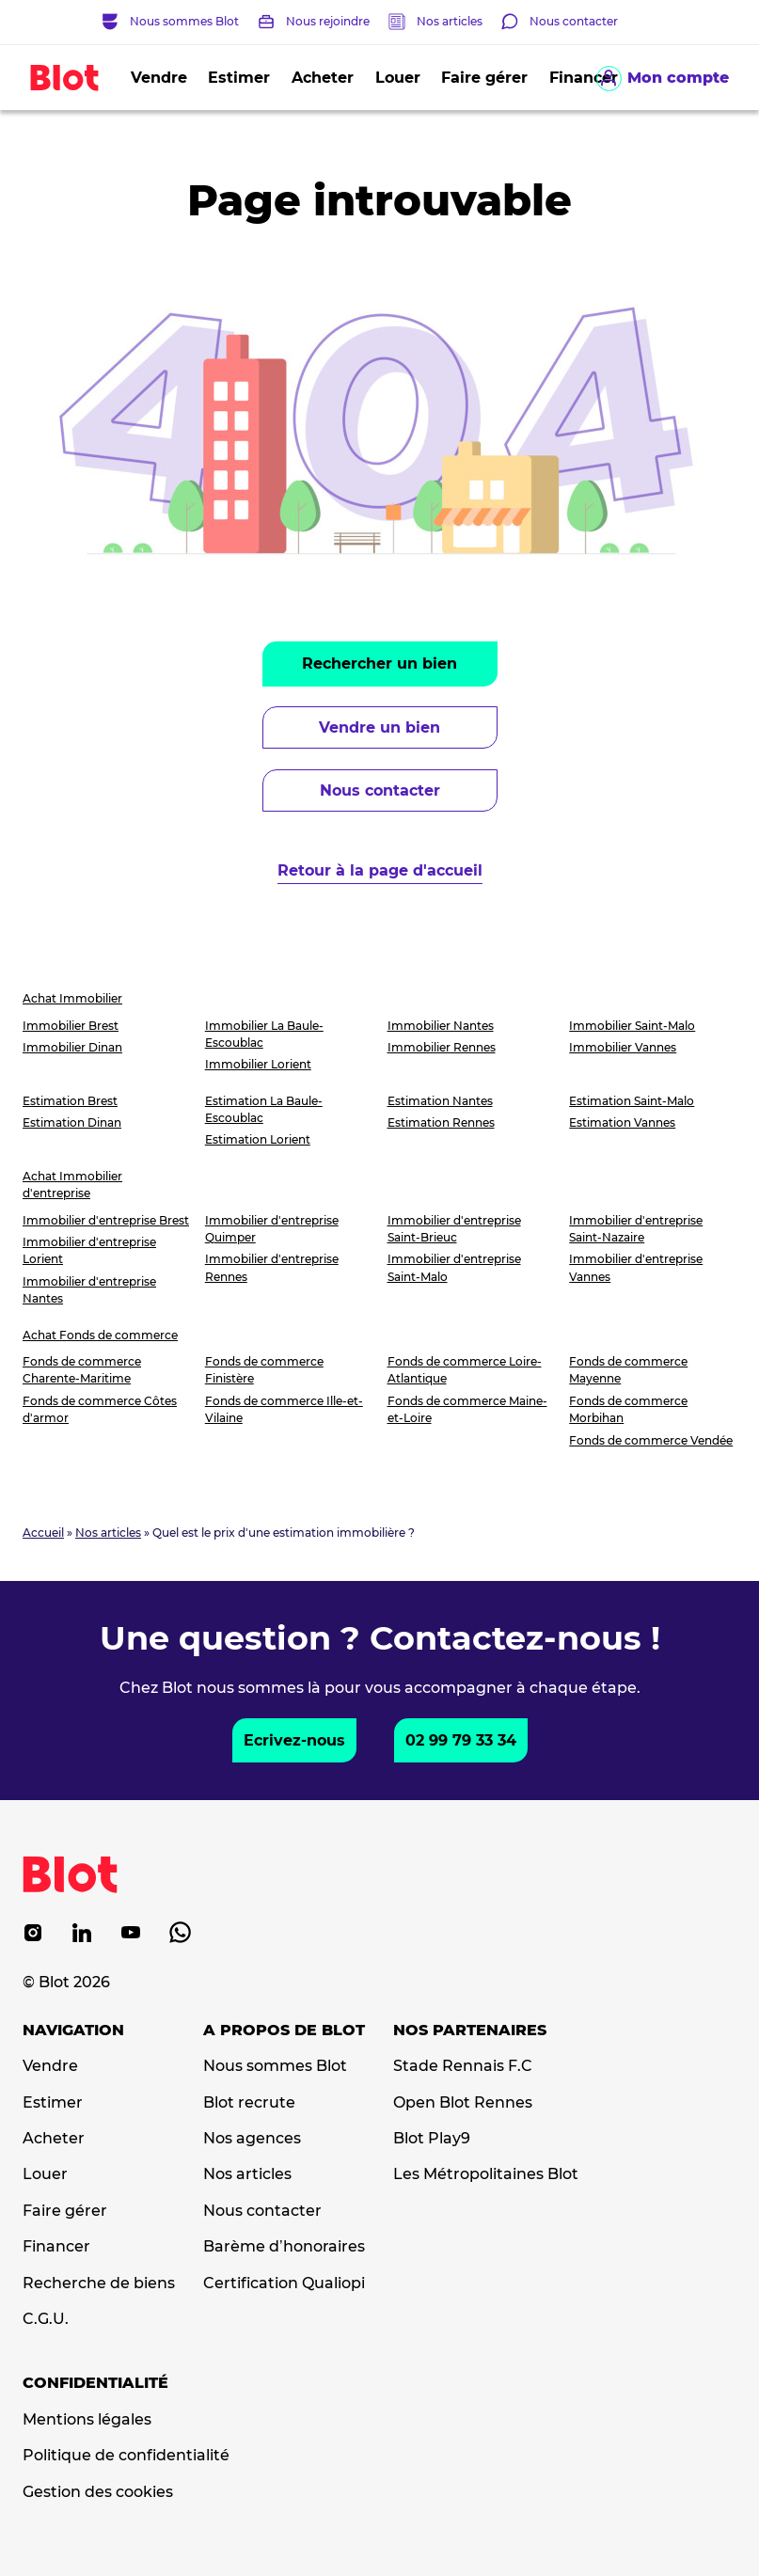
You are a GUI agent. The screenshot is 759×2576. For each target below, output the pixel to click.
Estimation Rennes (441, 1122)
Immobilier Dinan (72, 1047)
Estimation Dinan (72, 1122)
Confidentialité (95, 2383)
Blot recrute (249, 2102)
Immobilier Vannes (622, 1047)
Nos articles (449, 21)
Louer (397, 78)
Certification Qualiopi (284, 2283)
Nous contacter (380, 790)
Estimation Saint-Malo (631, 1101)
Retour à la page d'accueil (379, 870)
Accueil (43, 1532)
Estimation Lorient (257, 1139)
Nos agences (252, 2138)
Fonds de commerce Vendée (651, 1440)
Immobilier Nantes (440, 1026)
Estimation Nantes (440, 1101)
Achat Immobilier (72, 998)
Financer (56, 2246)
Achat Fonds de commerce (100, 1335)
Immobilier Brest (71, 1026)
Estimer (239, 78)
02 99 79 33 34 (460, 1740)
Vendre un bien (379, 727)
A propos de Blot (284, 2030)
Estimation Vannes (622, 1122)
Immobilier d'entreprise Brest (106, 1220)
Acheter (323, 78)
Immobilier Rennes (441, 1047)
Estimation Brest (70, 1101)
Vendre (159, 78)
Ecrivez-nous (294, 1740)
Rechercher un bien (379, 663)
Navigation (73, 2030)
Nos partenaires (469, 2030)
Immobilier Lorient (258, 1064)
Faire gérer (484, 78)
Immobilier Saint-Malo (632, 1026)
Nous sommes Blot (275, 2066)
